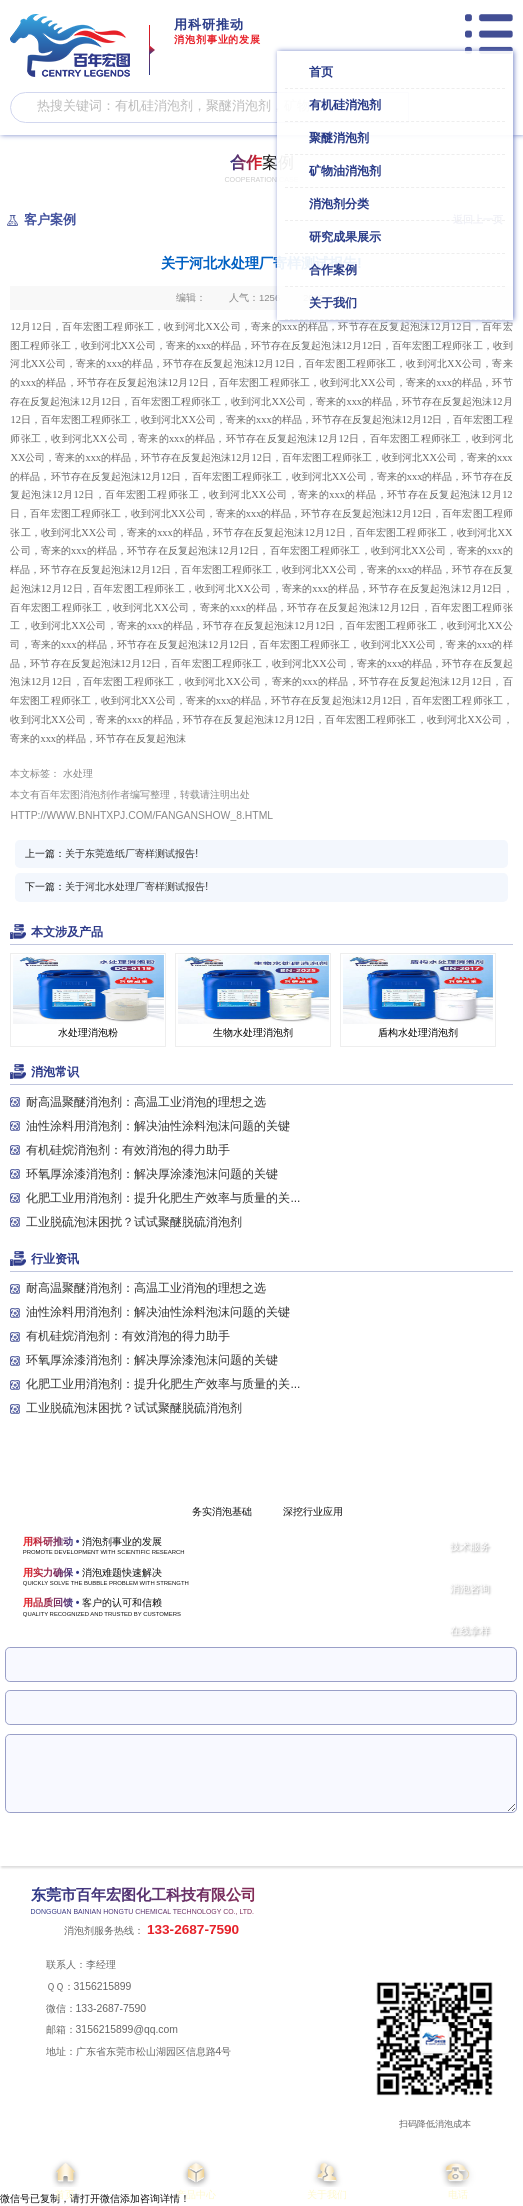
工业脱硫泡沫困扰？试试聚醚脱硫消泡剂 (134, 1222)
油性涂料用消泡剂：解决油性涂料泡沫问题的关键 (158, 1126)
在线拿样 (470, 1630)
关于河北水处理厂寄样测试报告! (136, 886)
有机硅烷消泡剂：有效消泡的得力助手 (128, 1150)
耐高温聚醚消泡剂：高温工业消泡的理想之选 (146, 1102)
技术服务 (470, 1546)
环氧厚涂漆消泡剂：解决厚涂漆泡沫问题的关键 (152, 1174)
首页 (65, 2179)
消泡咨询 (470, 1588)
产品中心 (196, 2179)
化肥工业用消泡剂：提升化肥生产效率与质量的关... (163, 1198)
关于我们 (327, 2179)
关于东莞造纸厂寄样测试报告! (131, 853)
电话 (457, 2179)
